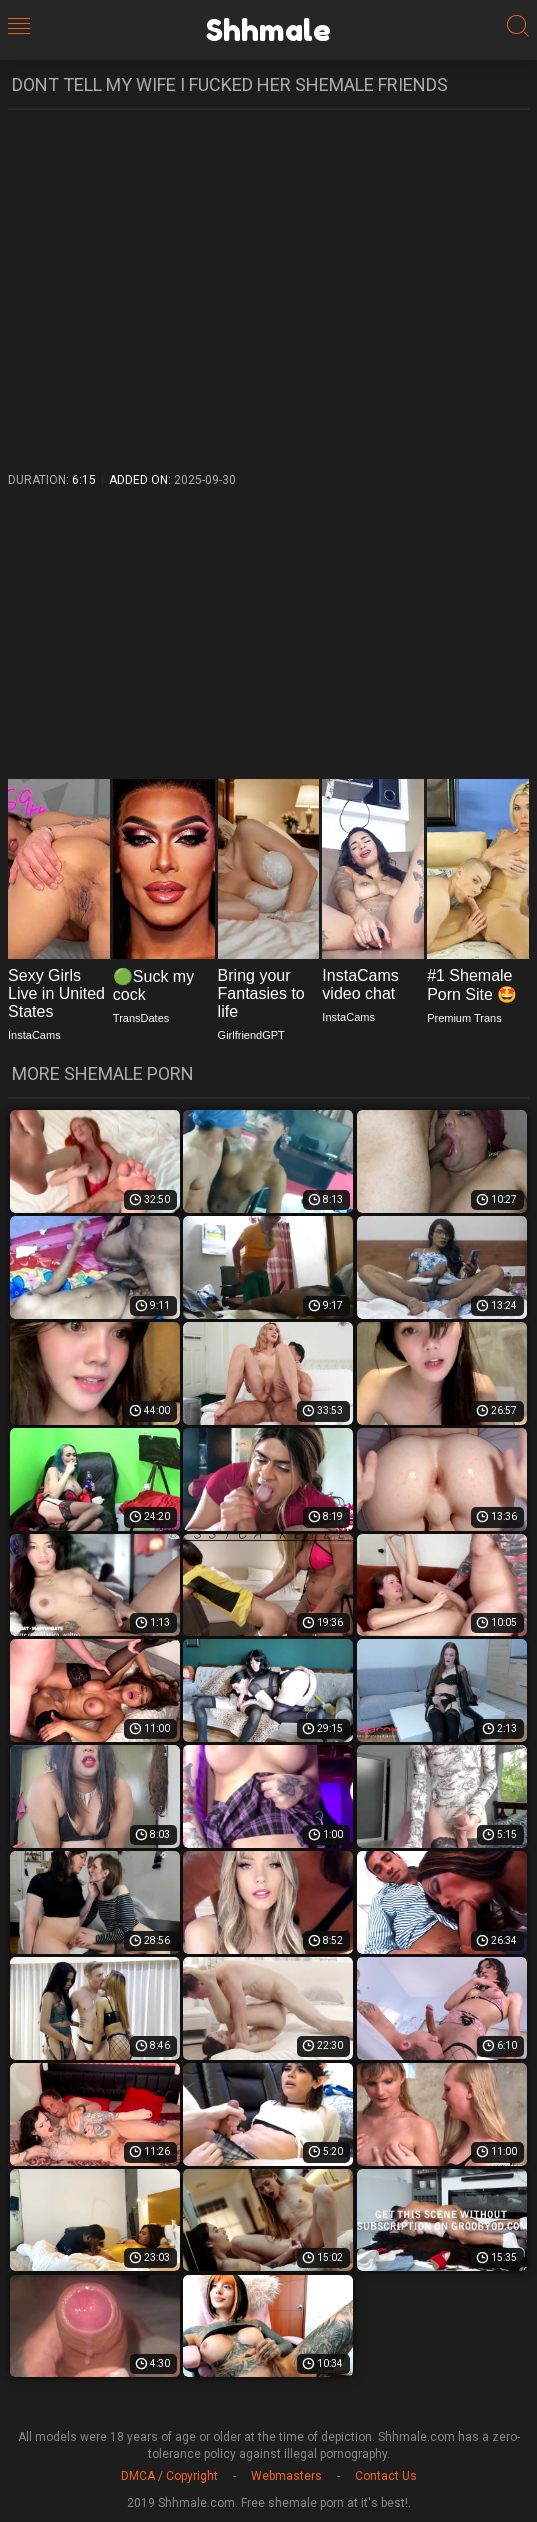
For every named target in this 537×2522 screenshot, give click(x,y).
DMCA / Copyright (169, 2476)
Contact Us (386, 2476)
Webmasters (286, 2476)
